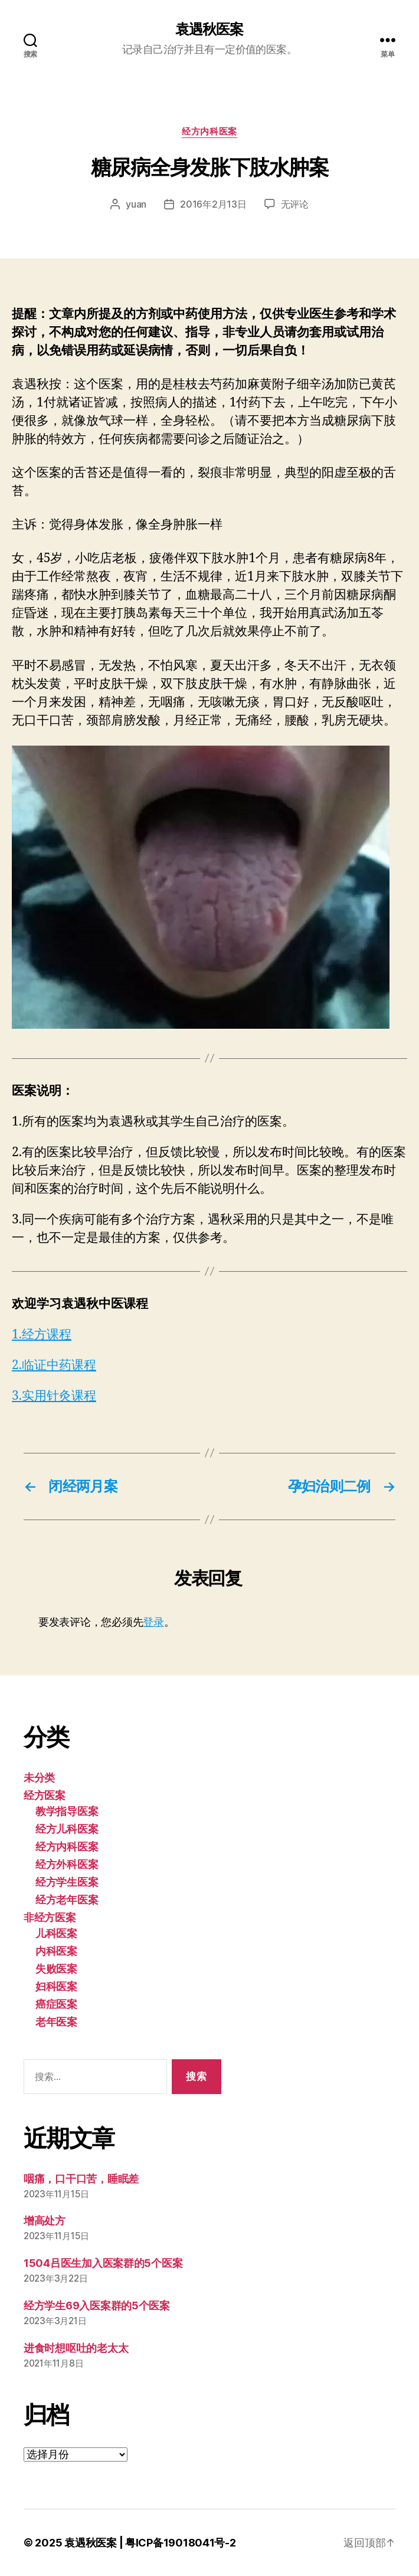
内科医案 (56, 1951)
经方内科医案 (209, 131)
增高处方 (45, 2220)
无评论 (295, 204)
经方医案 (45, 1795)
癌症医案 (56, 2004)
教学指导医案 (66, 1811)
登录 (153, 1622)
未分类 (39, 1777)
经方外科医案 (66, 1864)
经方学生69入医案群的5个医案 (97, 2305)
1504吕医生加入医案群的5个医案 (103, 2263)
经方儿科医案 (66, 1829)
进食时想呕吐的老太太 (76, 2348)
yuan (136, 204)
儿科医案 (56, 1933)
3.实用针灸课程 (54, 1396)
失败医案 (56, 1969)
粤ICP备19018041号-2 (180, 2542)
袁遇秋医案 (209, 29)
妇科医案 (56, 1986)
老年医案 (56, 2022)
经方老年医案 (66, 1900)
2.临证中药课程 (54, 1365)
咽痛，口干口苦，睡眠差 (81, 2179)
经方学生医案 (66, 1882)
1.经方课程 (41, 1335)
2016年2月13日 (213, 204)
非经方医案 (50, 1917)
